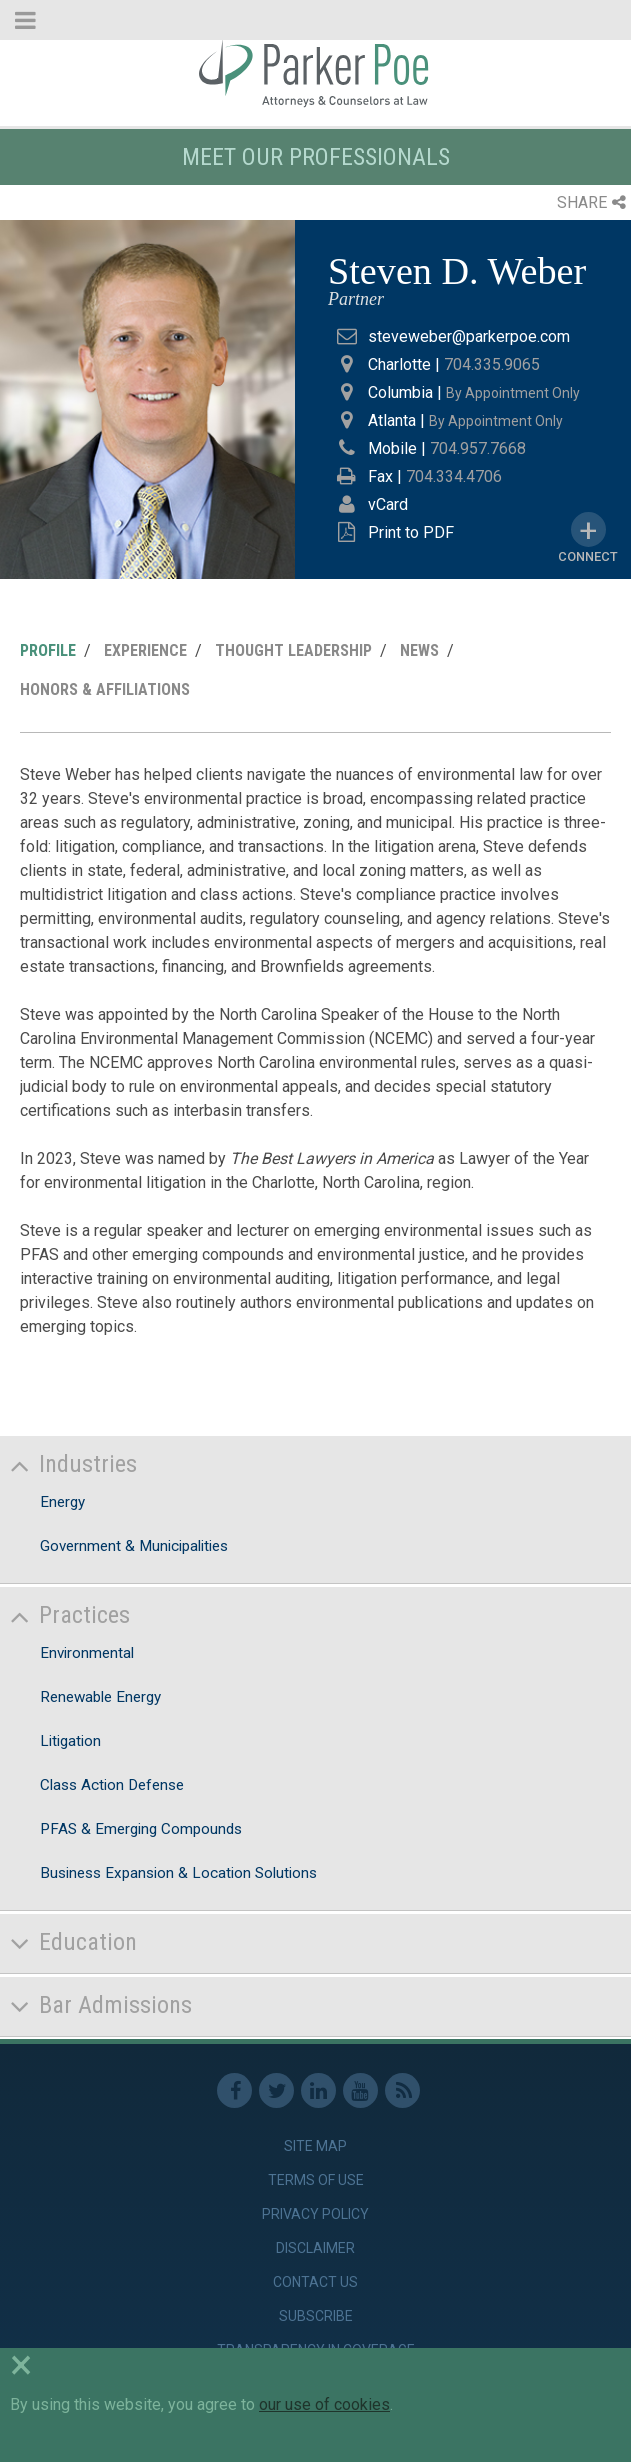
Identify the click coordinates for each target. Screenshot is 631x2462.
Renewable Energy (100, 1697)
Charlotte (399, 364)
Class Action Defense (112, 1785)
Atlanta (392, 420)
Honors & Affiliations (105, 689)
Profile (48, 650)
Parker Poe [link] (315, 73)
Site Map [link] (315, 2146)
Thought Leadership (293, 650)
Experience (145, 650)
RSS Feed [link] (402, 2090)
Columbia (400, 392)
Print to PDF (411, 532)
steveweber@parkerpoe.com (469, 336)
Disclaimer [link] (315, 2248)
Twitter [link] (276, 2090)
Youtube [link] (360, 2090)
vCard (388, 504)
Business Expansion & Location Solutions (178, 1873)
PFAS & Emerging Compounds (141, 1829)
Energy (62, 1502)
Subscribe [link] (316, 2316)
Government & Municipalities (134, 1546)
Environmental (87, 1653)
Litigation (70, 1741)
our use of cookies (324, 2404)
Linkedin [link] (318, 2090)
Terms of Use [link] (316, 2180)
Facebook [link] (234, 2090)
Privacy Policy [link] (315, 2214)
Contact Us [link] (315, 2282)
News (419, 650)
